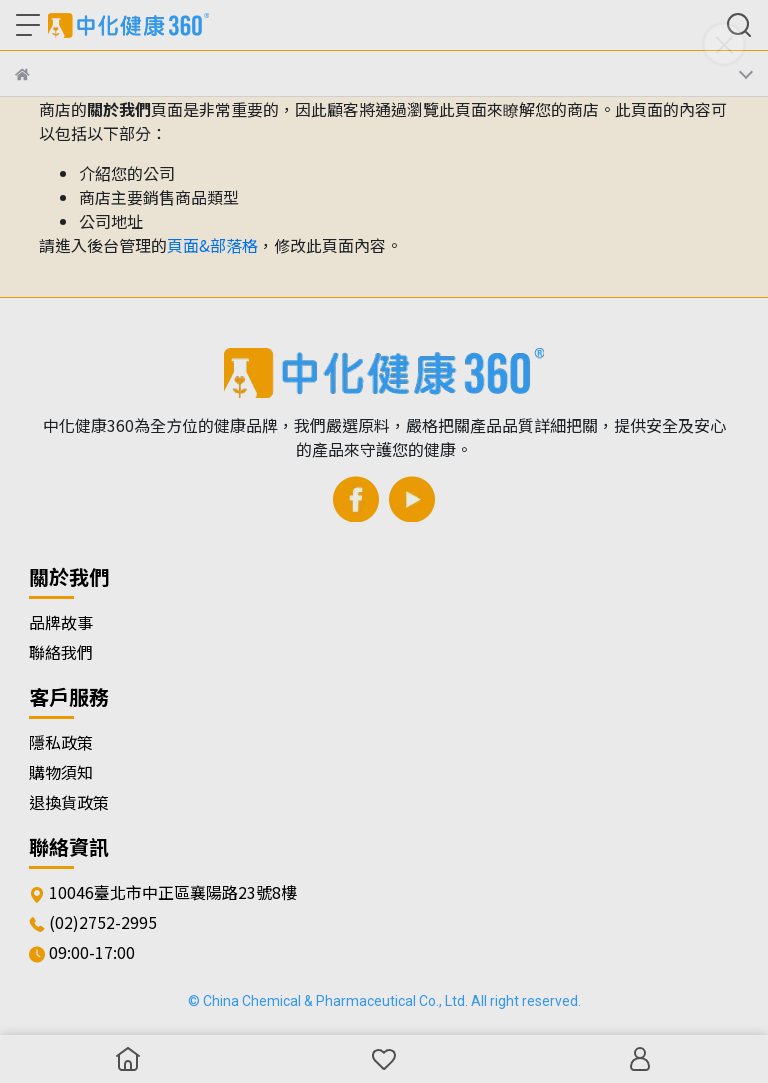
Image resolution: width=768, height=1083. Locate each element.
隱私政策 (61, 742)
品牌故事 (61, 622)
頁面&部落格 (212, 245)
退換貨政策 (69, 802)
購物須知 (61, 772)
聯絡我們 (61, 652)
